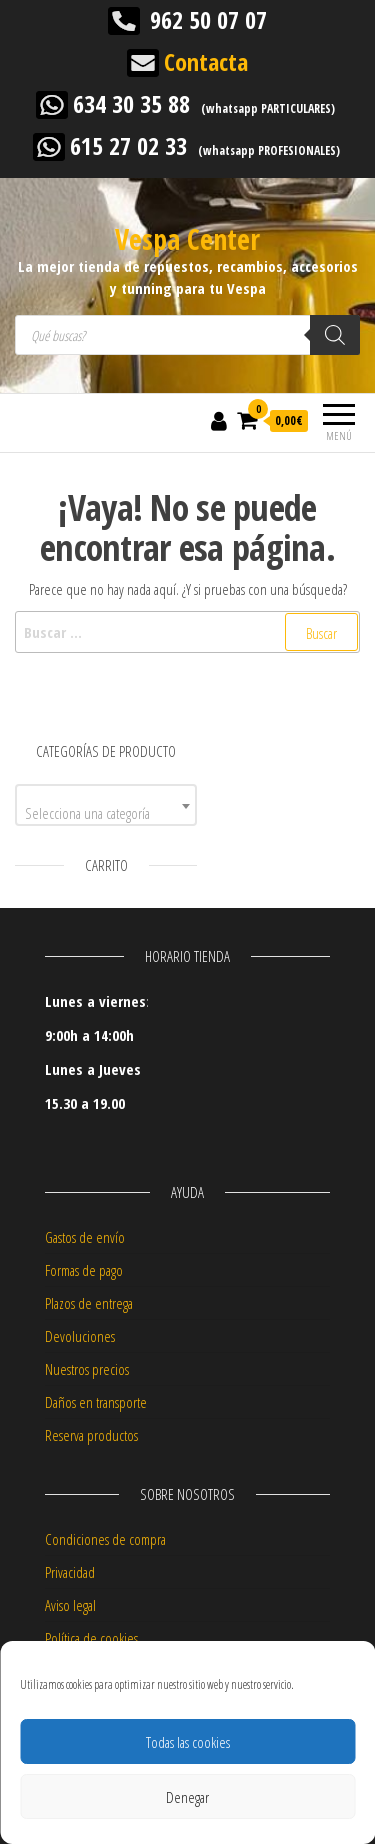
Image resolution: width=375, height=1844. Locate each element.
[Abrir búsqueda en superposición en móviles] (187, 335)
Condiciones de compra (105, 1539)
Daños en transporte (96, 1402)
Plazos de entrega (89, 1303)
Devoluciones (80, 1336)
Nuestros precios (87, 1369)
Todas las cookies (188, 1742)
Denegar (187, 1797)
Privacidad (70, 1572)
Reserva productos (91, 1435)
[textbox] (106, 812)
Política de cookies (91, 1638)
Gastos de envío (85, 1237)
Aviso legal (70, 1605)
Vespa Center (187, 239)
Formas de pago (84, 1270)
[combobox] (106, 805)
